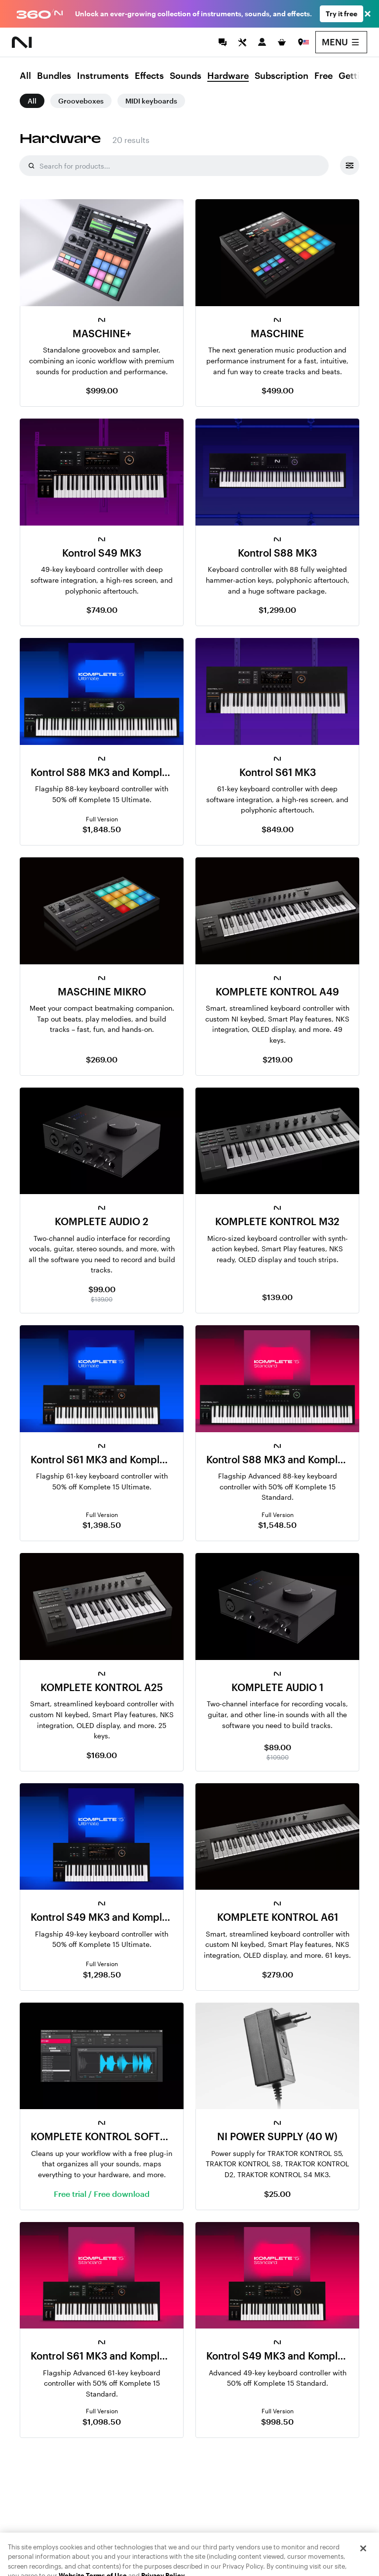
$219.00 (278, 1059)
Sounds (185, 76)
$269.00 (101, 1059)
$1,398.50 (101, 1524)
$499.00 (278, 390)
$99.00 (101, 1289)
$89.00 (277, 1747)
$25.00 (277, 2193)
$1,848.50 (101, 829)
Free (323, 76)
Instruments (103, 76)
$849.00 (278, 829)
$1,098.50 (101, 2421)
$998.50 (277, 2421)
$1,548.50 (277, 1524)
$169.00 (101, 1755)
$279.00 (277, 1974)
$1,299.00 (277, 609)
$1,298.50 (102, 1974)
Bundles (54, 76)
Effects (149, 76)
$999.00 (102, 390)
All (25, 76)
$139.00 (277, 1297)
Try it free (341, 13)
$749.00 (101, 609)
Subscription (281, 76)
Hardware (228, 76)
